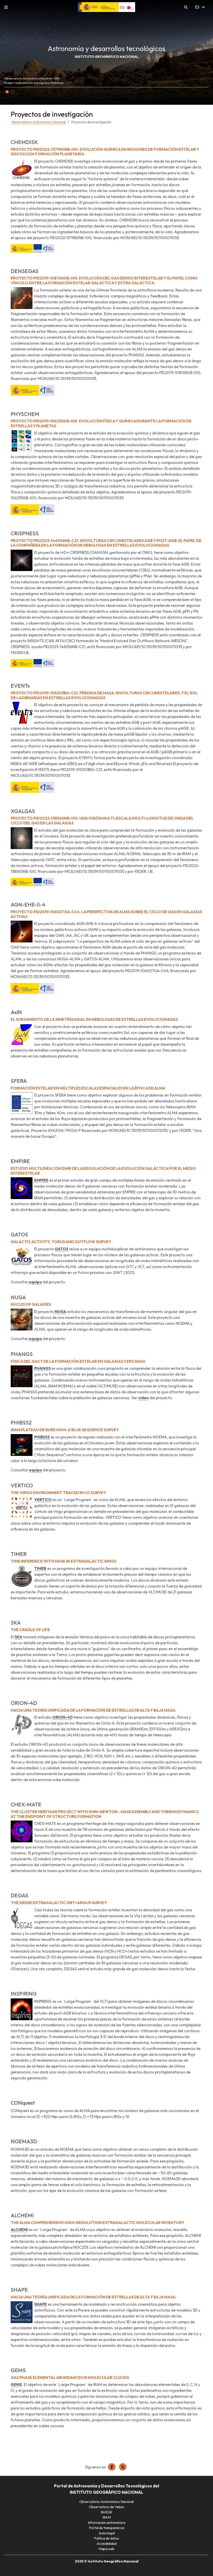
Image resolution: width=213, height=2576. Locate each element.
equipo (35, 1281)
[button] (7, 91)
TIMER (40, 1568)
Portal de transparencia (106, 2528)
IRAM (106, 2517)
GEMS (16, 2384)
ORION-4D (62, 1717)
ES (200, 7)
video (143, 1397)
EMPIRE (41, 1180)
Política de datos (106, 2538)
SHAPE (40, 2304)
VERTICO (43, 1499)
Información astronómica (106, 2522)
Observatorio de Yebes (106, 2507)
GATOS (61, 1248)
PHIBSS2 (42, 1437)
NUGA (60, 1311)
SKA (18, 1636)
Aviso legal (107, 2533)
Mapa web (106, 2549)
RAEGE (106, 2512)
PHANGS (42, 1368)
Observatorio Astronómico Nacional (106, 2501)
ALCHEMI (19, 2229)
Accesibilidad (107, 2543)
